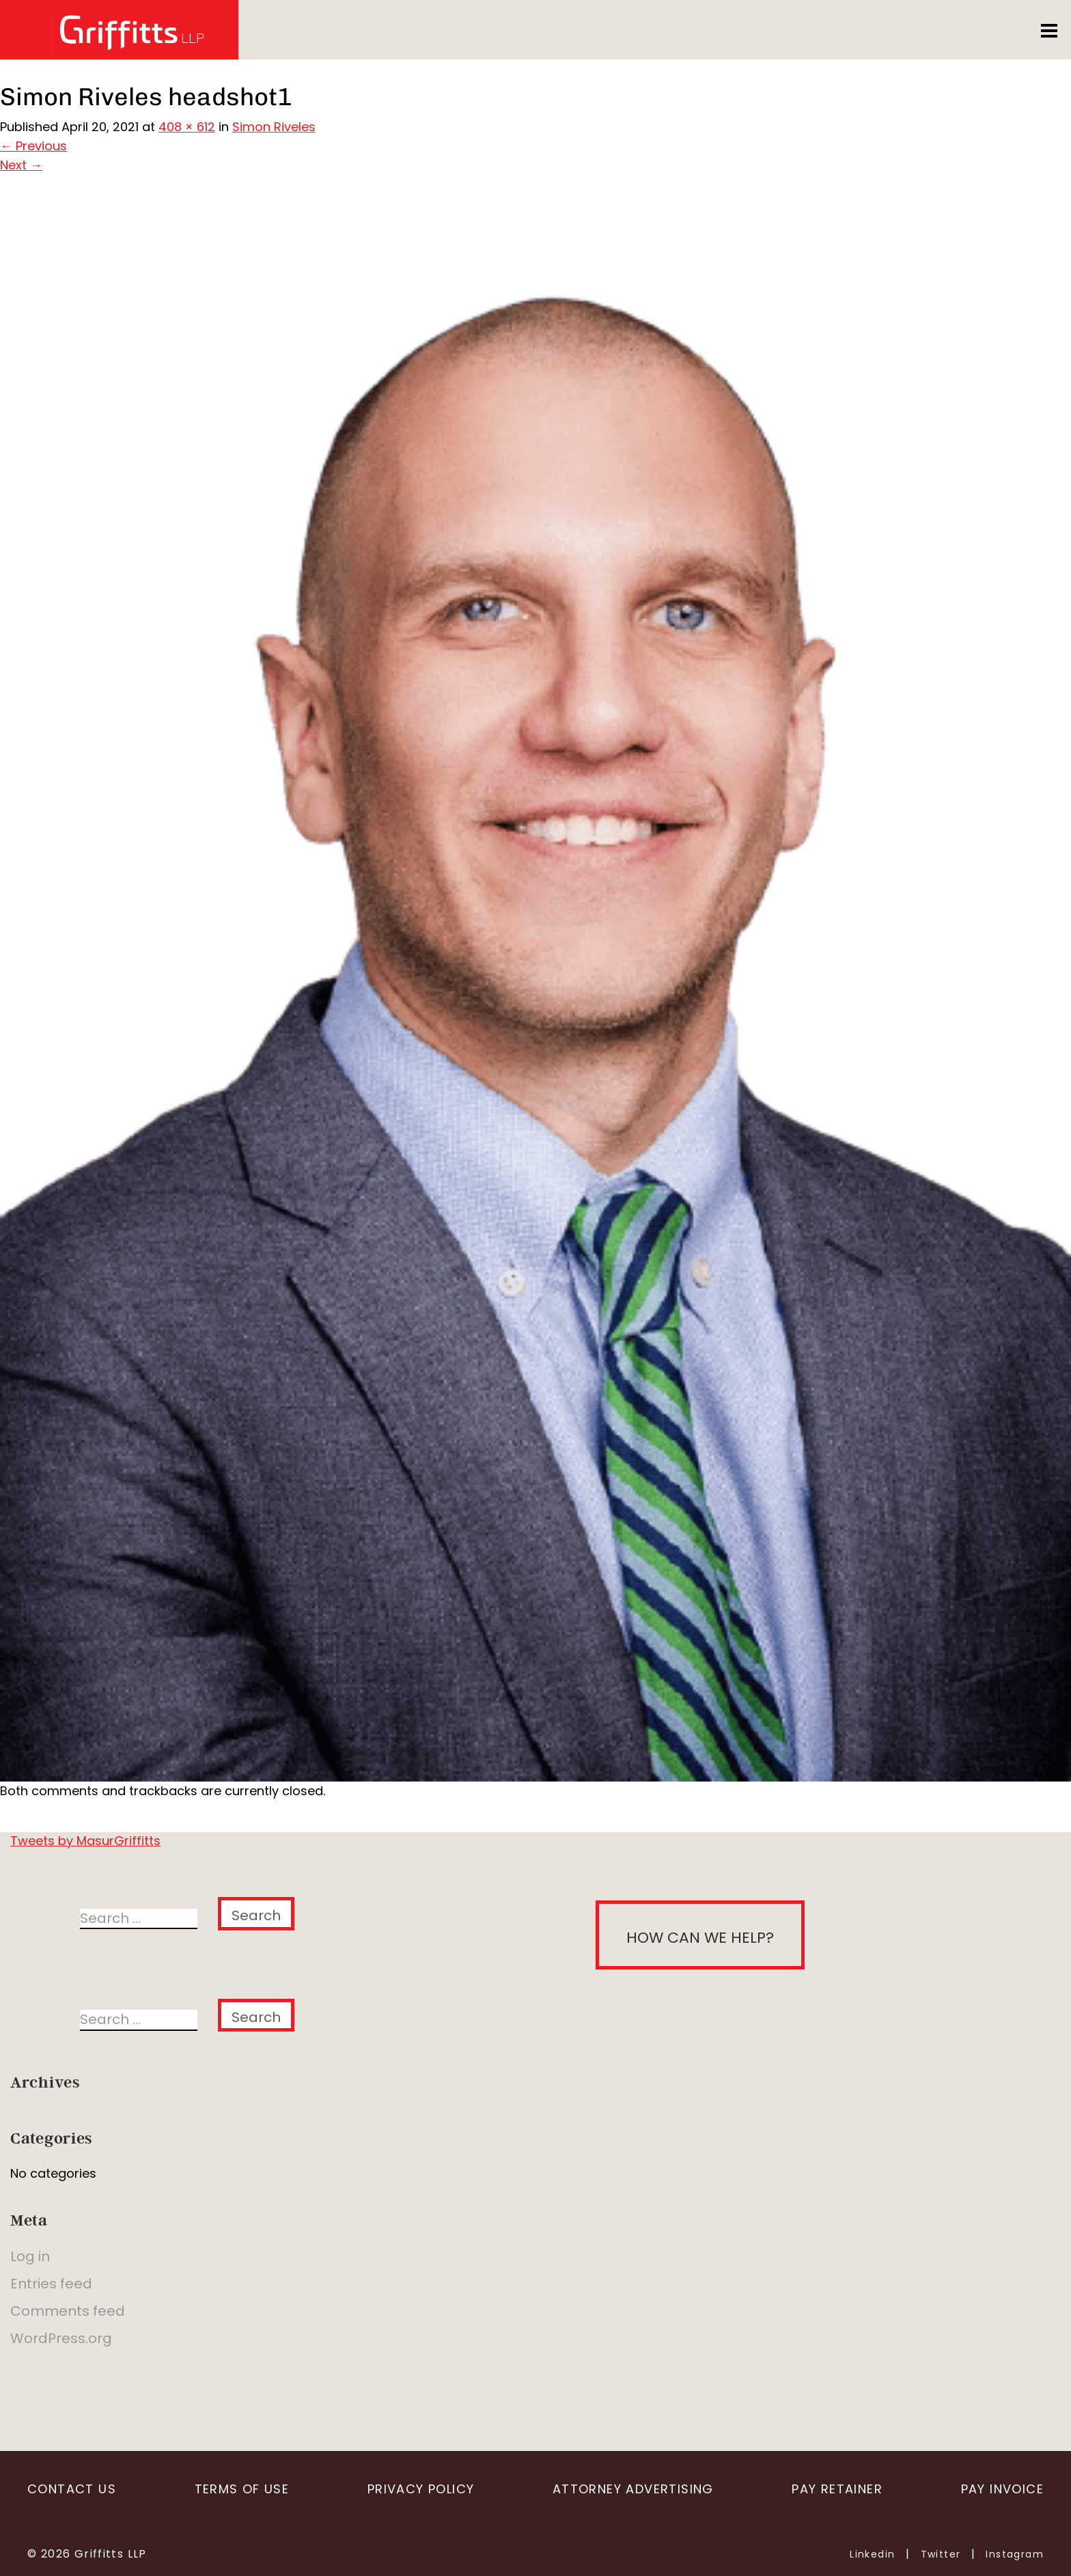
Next (21, 165)
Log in (30, 2256)
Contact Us (71, 2488)
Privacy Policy (420, 2488)
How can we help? (700, 1937)
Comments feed (67, 2311)
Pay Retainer (837, 2488)
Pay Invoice (1002, 2488)
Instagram (1015, 2554)
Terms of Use (242, 2488)
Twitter (941, 2554)
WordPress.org (61, 2338)
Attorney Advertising (633, 2488)
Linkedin (872, 2554)
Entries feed (51, 2283)
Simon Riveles (274, 126)
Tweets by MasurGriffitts (85, 1840)
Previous (33, 145)
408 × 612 (186, 126)
